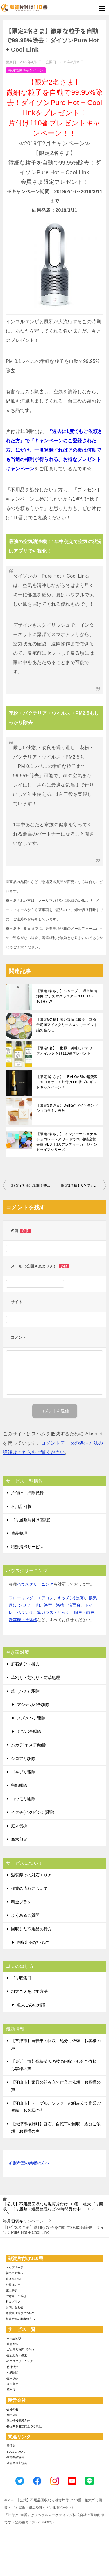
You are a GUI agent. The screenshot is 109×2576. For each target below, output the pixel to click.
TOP (53, 2206)
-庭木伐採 (12, 2378)
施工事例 (11, 2290)
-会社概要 (12, 2409)
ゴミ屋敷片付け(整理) (30, 1520)
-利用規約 (12, 2414)
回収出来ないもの (33, 1942)
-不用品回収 (13, 2338)
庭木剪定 (19, 1839)
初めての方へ (14, 2273)
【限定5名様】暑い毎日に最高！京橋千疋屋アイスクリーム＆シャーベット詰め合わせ (67, 1025)
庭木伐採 (19, 1826)
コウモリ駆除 (23, 1798)
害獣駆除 (19, 1785)
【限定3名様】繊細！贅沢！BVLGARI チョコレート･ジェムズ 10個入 (32, 1186)
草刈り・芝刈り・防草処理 (35, 1677)
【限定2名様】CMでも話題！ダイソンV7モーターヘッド (82, 1186)
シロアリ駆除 (23, 1758)
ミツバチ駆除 (29, 1731)
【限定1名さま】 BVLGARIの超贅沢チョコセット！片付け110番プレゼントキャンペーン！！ (67, 1082)
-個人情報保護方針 (18, 2420)
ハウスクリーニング (35, 1584)
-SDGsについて (16, 2451)
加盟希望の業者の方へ (29, 2163)
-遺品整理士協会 (16, 2463)
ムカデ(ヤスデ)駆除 (28, 1745)
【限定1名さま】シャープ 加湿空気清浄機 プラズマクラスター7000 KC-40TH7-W (66, 996)
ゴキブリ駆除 (23, 1772)
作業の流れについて (29, 1888)
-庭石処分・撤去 (16, 2355)
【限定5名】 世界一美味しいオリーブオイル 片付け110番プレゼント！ (66, 1050)
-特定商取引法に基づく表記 (24, 2426)
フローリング (21, 1597)
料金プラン (21, 1901)
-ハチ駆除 (12, 2372)
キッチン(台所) (71, 1597)
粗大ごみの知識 (31, 2004)
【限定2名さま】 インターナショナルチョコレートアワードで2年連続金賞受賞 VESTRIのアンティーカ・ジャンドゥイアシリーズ (67, 1142)
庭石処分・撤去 (25, 1664)
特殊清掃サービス (27, 1546)
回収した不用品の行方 (31, 1929)
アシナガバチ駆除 (33, 1704)
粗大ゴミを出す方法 (29, 1991)
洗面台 (74, 1605)
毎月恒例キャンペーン (25, 70)
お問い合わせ (14, 2307)
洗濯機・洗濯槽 (23, 1619)
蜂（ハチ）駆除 (25, 1691)
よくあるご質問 (25, 1915)
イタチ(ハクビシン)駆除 (32, 1812)
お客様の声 (13, 2284)
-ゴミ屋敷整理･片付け (20, 2349)
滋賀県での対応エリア (31, 1875)
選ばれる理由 (14, 2278)
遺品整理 (19, 1533)
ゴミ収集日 (21, 1978)
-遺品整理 (12, 2344)
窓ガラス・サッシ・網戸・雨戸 (65, 1612)
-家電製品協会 (15, 2457)
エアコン (45, 1597)
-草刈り (10, 2389)
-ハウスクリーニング (19, 2361)
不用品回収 (21, 1506)
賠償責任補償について (20, 2313)
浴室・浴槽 (54, 1605)
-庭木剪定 (12, 2383)
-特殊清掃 (12, 2367)
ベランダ (25, 1612)
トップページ (14, 2267)
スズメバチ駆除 (31, 1718)
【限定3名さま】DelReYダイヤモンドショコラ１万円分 (67, 1108)
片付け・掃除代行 (27, 1492)
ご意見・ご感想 (16, 2296)
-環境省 (10, 2445)
